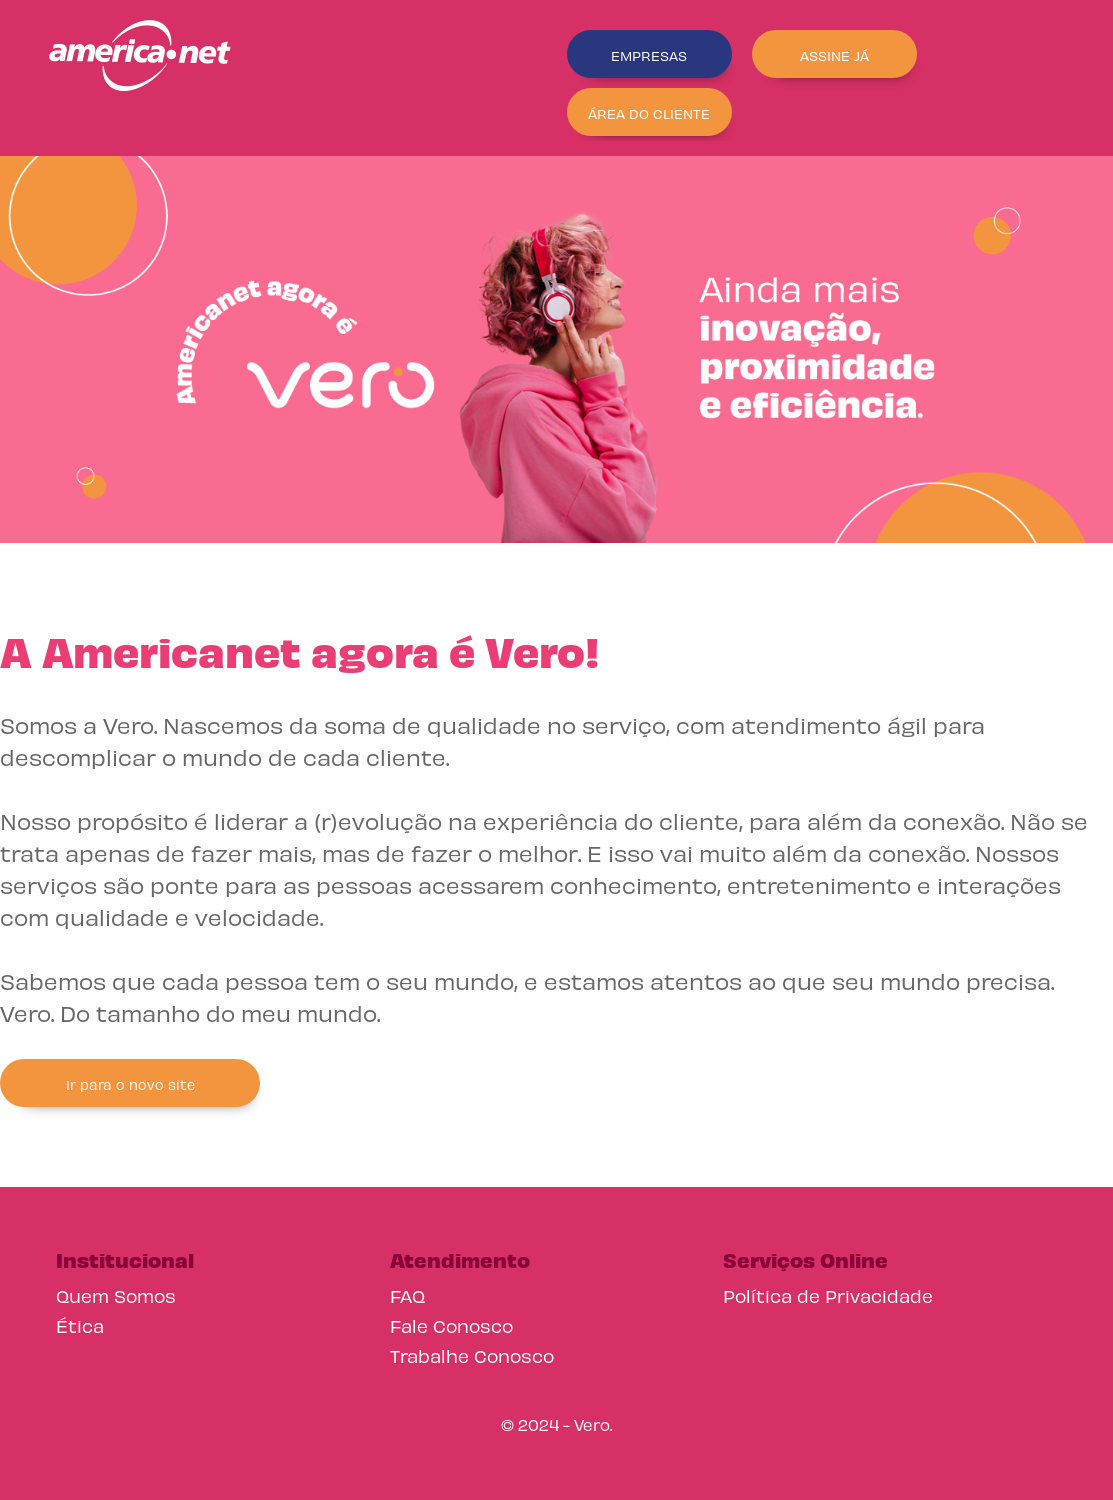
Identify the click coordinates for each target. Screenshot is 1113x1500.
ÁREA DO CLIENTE (649, 112)
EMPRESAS (649, 54)
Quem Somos (116, 1294)
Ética (80, 1324)
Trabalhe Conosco (472, 1354)
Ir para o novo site (130, 1083)
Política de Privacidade (828, 1294)
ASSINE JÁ (834, 54)
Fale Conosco (451, 1324)
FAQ (407, 1294)
